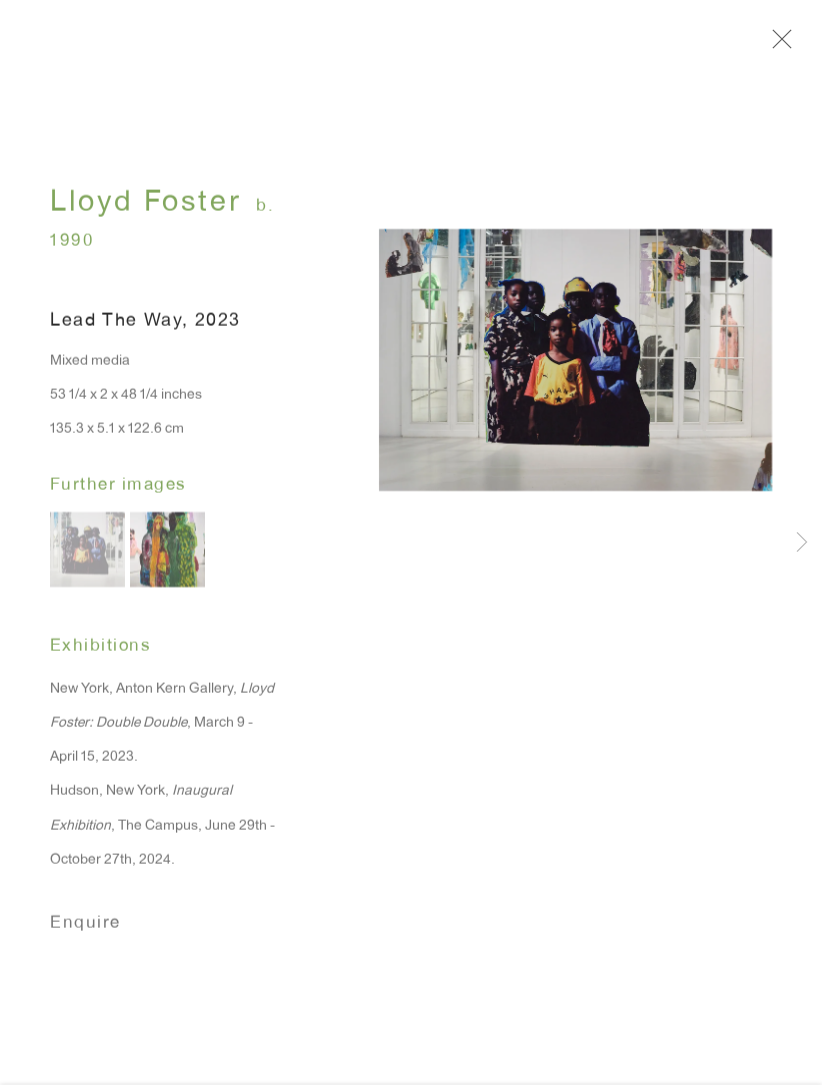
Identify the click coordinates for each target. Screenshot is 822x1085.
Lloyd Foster (145, 216)
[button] (87, 561)
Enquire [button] (85, 936)
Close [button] (806, 45)
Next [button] (802, 543)
